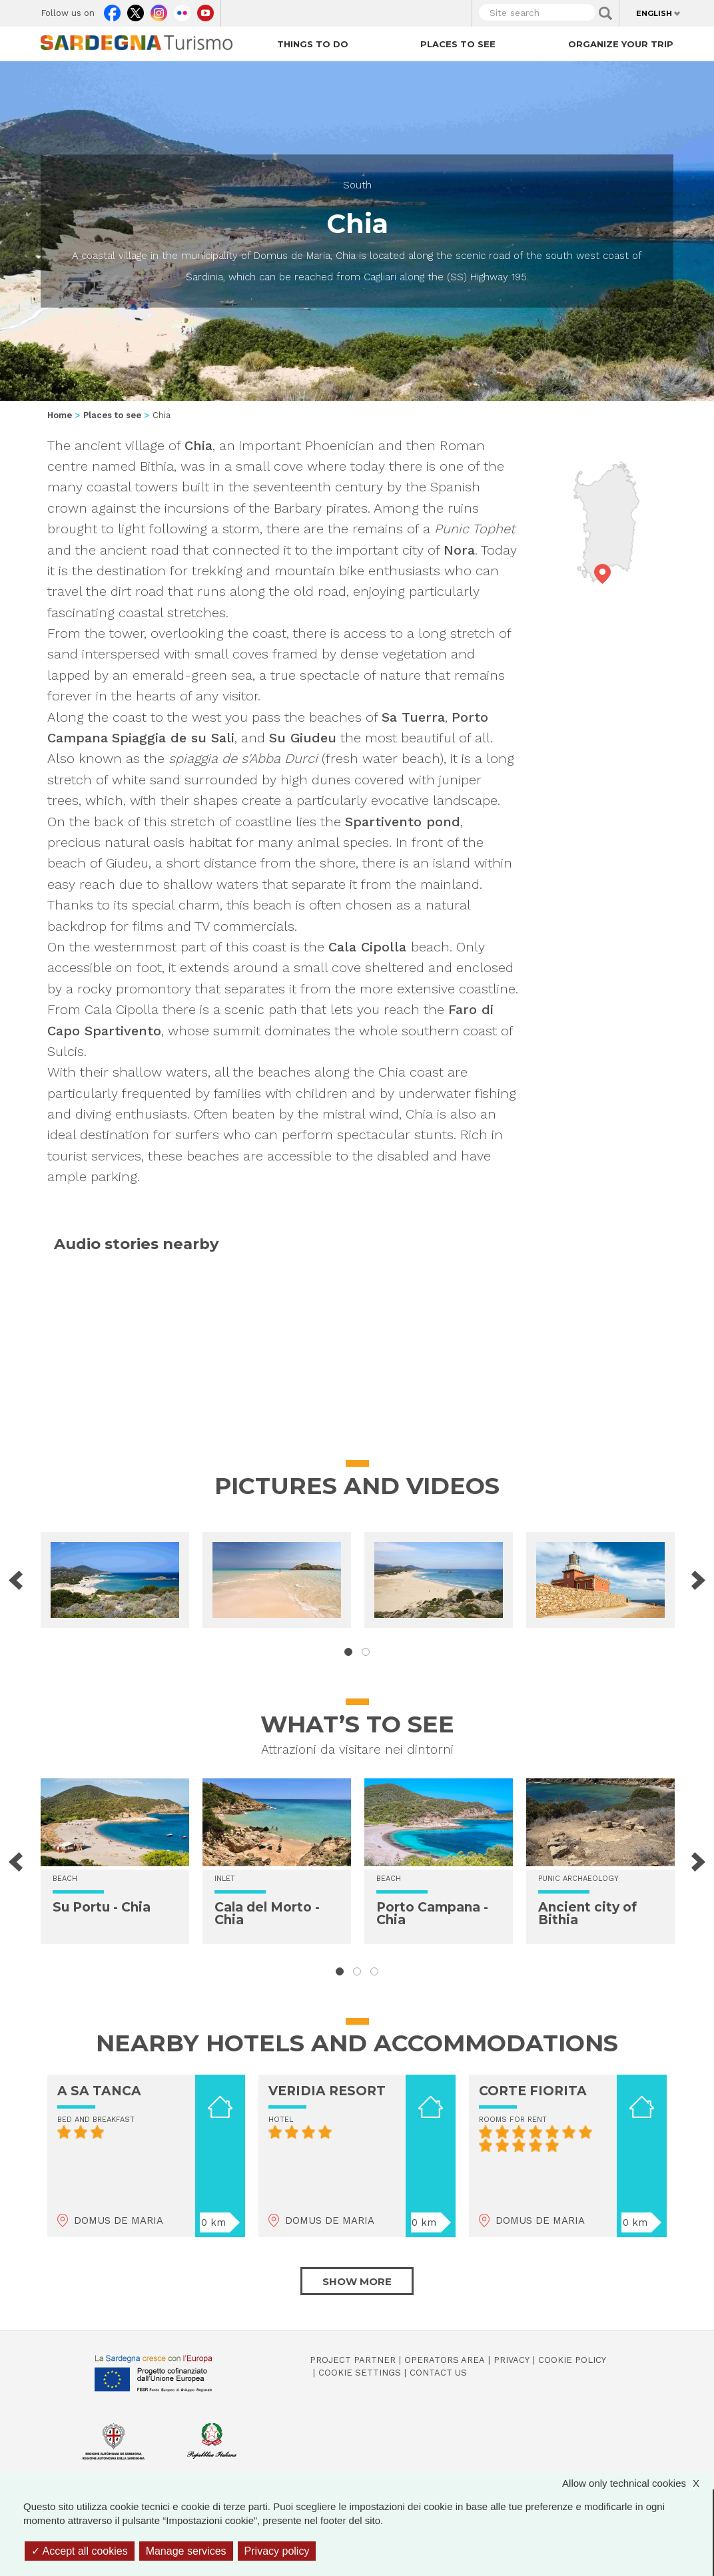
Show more (357, 2281)
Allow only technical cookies (637, 2483)
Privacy (512, 2360)
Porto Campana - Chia (432, 1914)
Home (59, 415)
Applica (605, 13)
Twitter (135, 10)
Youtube (205, 10)
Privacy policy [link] (277, 2551)
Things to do (312, 44)
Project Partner (353, 2360)
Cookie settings (359, 2373)
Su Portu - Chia (102, 1907)
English (654, 13)
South (357, 185)
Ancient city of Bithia (587, 1914)
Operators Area (444, 2360)
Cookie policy (572, 2360)
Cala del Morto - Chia (267, 1914)
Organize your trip (620, 44)
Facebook (112, 10)
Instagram (159, 10)
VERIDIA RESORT (327, 2091)
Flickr (182, 10)
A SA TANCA (99, 2091)
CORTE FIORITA (533, 2091)
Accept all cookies (79, 2551)
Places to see (458, 44)
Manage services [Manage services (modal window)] (186, 2551)
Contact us (438, 2373)
